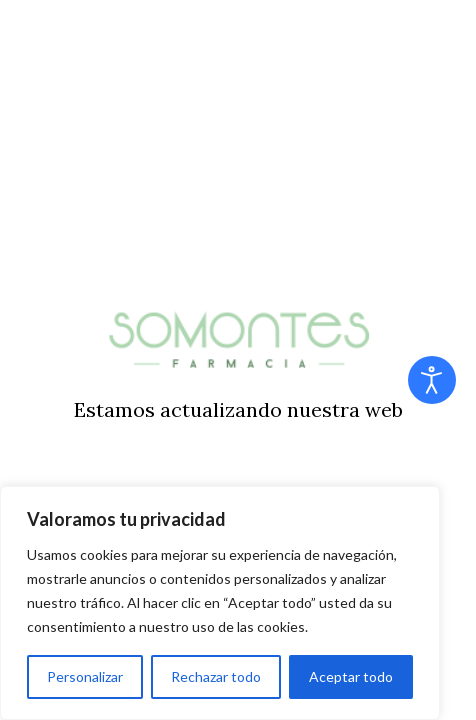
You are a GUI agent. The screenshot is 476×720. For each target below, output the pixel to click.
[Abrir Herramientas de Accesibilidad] (432, 380)
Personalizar (85, 676)
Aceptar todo (351, 676)
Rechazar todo (216, 676)
